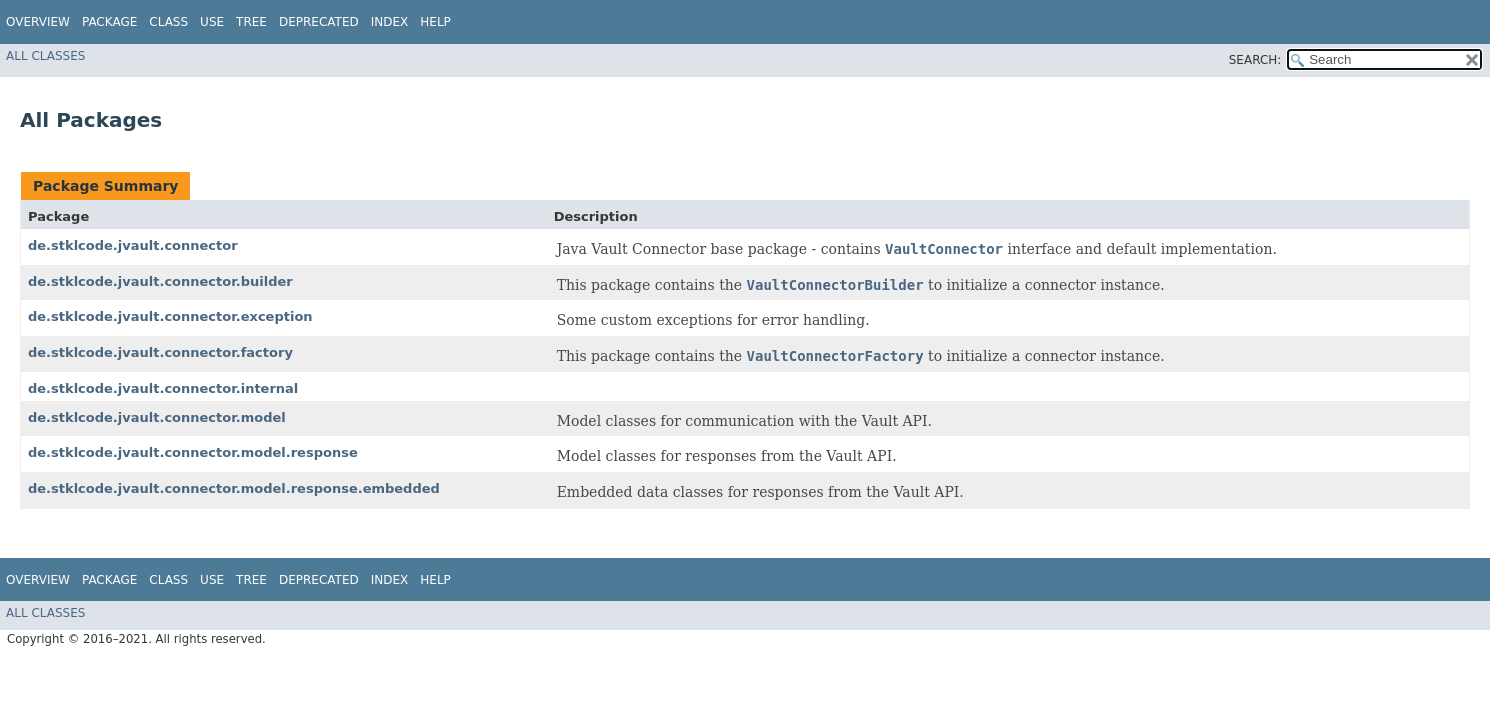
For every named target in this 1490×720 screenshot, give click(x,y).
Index (390, 22)
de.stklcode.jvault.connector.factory (160, 352)
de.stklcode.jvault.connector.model (157, 417)
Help (435, 22)
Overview (38, 22)
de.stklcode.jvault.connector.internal (163, 388)
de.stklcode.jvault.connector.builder (160, 281)
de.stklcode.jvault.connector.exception (170, 316)
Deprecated (319, 22)
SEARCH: (1255, 60)
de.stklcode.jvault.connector (133, 245)
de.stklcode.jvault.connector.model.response (193, 452)
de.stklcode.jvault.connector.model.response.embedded (234, 488)
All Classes (45, 56)
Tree (251, 22)
